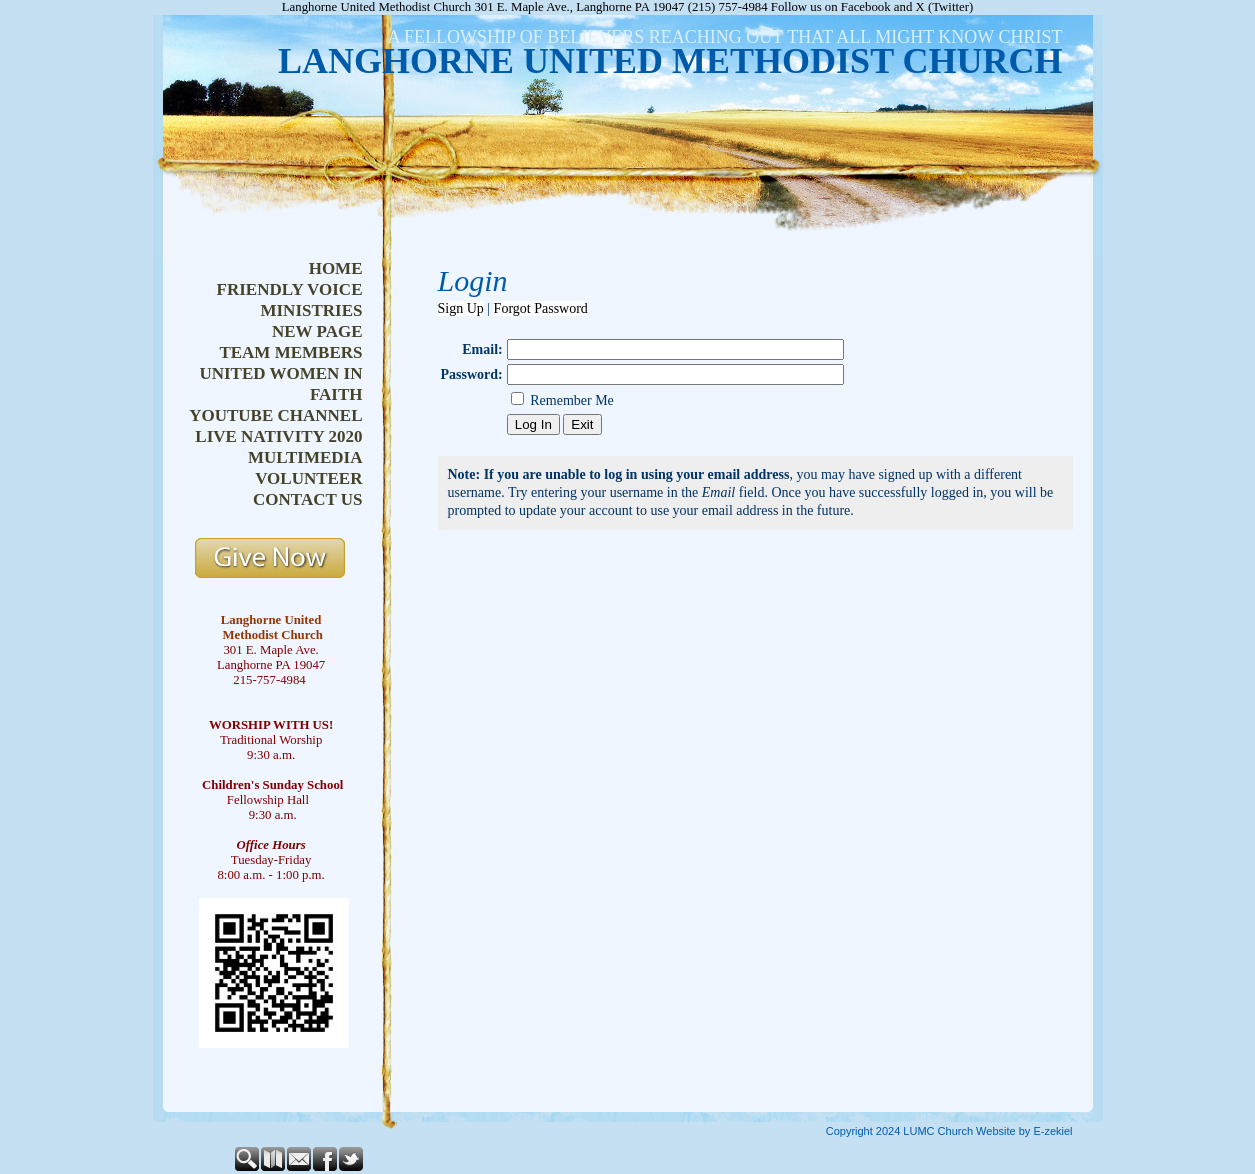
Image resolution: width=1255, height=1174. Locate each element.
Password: (472, 374)
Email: (482, 349)
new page (317, 331)
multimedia (305, 457)
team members (290, 352)
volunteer (308, 478)
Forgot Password (541, 308)
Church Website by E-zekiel (1005, 1131)
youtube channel (275, 415)
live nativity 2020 (278, 436)
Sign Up (461, 308)
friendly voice (290, 289)
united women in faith (280, 384)
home (336, 268)
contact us (307, 499)
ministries (311, 310)
